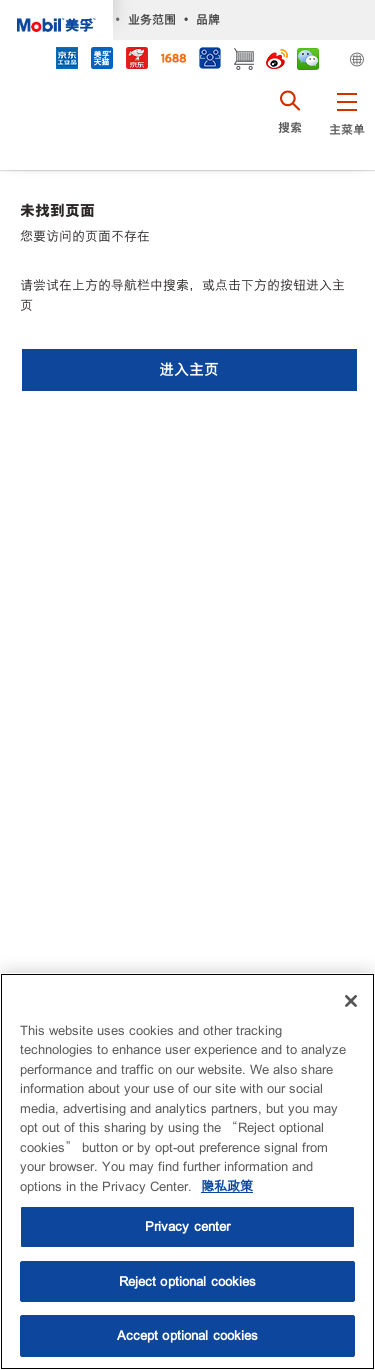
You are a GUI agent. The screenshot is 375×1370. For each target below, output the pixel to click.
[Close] (351, 1001)
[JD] (136, 60)
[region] (187, 1171)
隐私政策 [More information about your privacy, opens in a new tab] (227, 1186)
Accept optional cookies (188, 1335)
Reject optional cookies (188, 1281)
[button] (346, 125)
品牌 (208, 19)
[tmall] (101, 60)
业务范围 (152, 19)
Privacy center (188, 1226)
